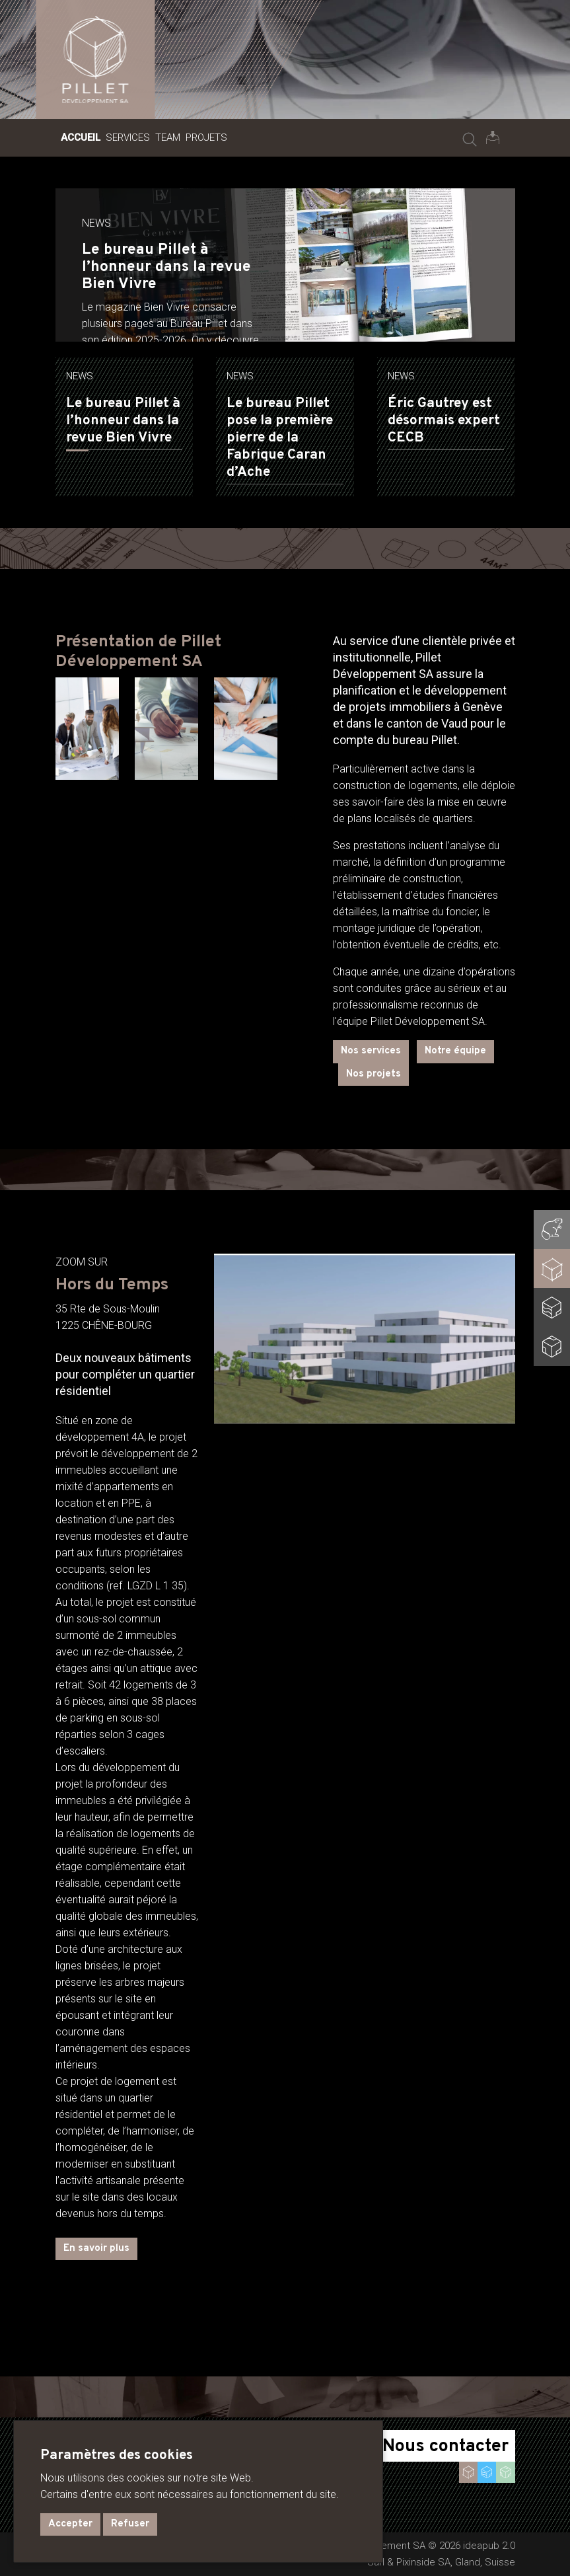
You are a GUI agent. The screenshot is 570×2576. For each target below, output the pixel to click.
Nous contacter (445, 2446)
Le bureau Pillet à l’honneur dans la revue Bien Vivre (123, 421)
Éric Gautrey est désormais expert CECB (444, 421)
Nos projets (373, 1074)
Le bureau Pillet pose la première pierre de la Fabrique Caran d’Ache (280, 438)
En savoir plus (96, 2248)
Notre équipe (455, 1051)
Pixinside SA (423, 2562)
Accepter (70, 2524)
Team (167, 137)
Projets (206, 137)
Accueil (80, 137)
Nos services (371, 1051)
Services (128, 137)
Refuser (130, 2524)
